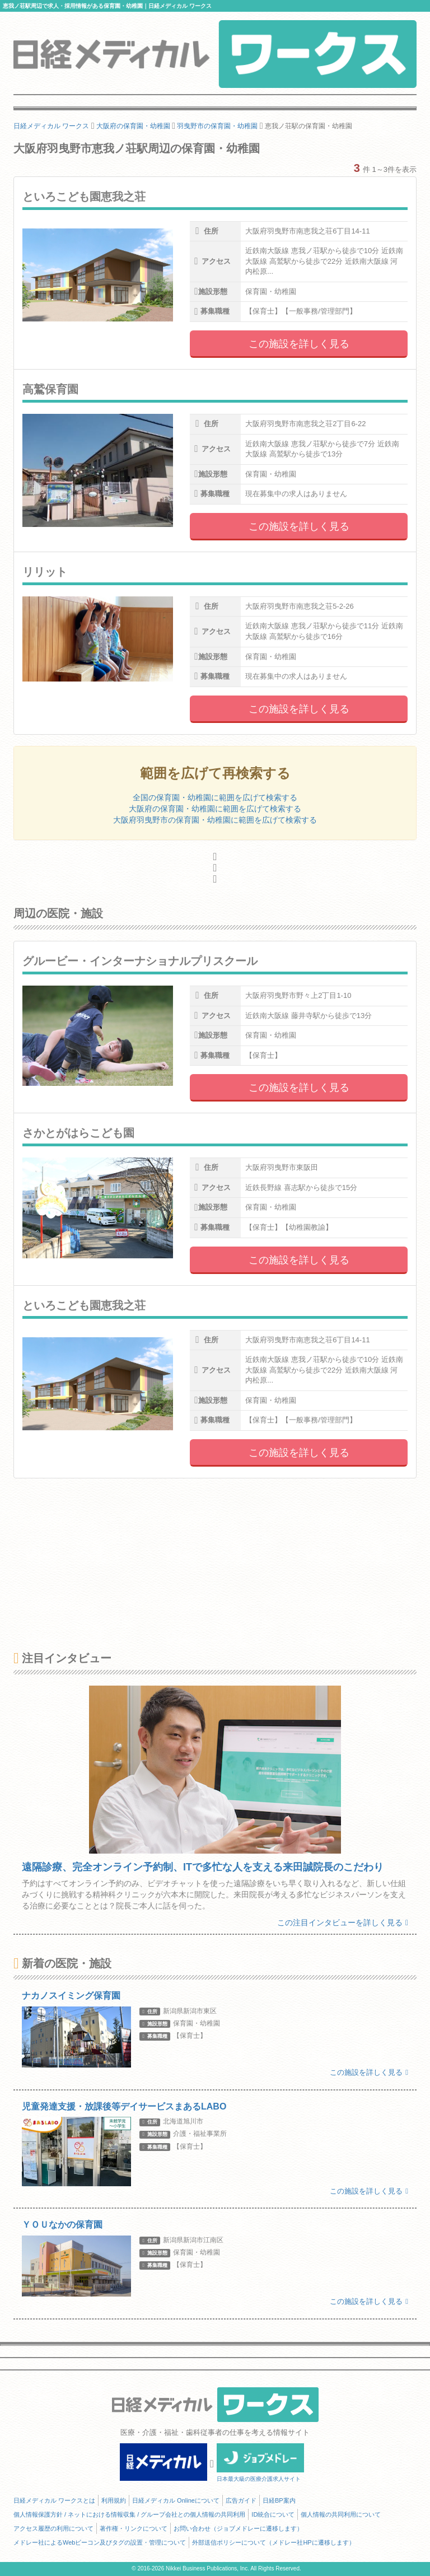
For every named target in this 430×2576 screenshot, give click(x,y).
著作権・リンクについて (133, 2528)
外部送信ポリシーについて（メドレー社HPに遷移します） (273, 2542)
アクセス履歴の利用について (53, 2528)
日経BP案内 (279, 2500)
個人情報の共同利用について (341, 2514)
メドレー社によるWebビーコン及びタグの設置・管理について (99, 2542)
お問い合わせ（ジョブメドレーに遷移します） (238, 2528)
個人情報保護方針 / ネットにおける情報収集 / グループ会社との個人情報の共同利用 (129, 2514)
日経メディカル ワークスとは (54, 2500)
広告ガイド (241, 2500)
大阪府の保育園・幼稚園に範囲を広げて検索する (215, 808)
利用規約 (113, 2500)
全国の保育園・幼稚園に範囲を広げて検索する (215, 797)
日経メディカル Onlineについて (175, 2500)
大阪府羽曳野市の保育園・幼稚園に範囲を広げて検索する (215, 819)
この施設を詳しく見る (299, 343)
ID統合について (273, 2514)
